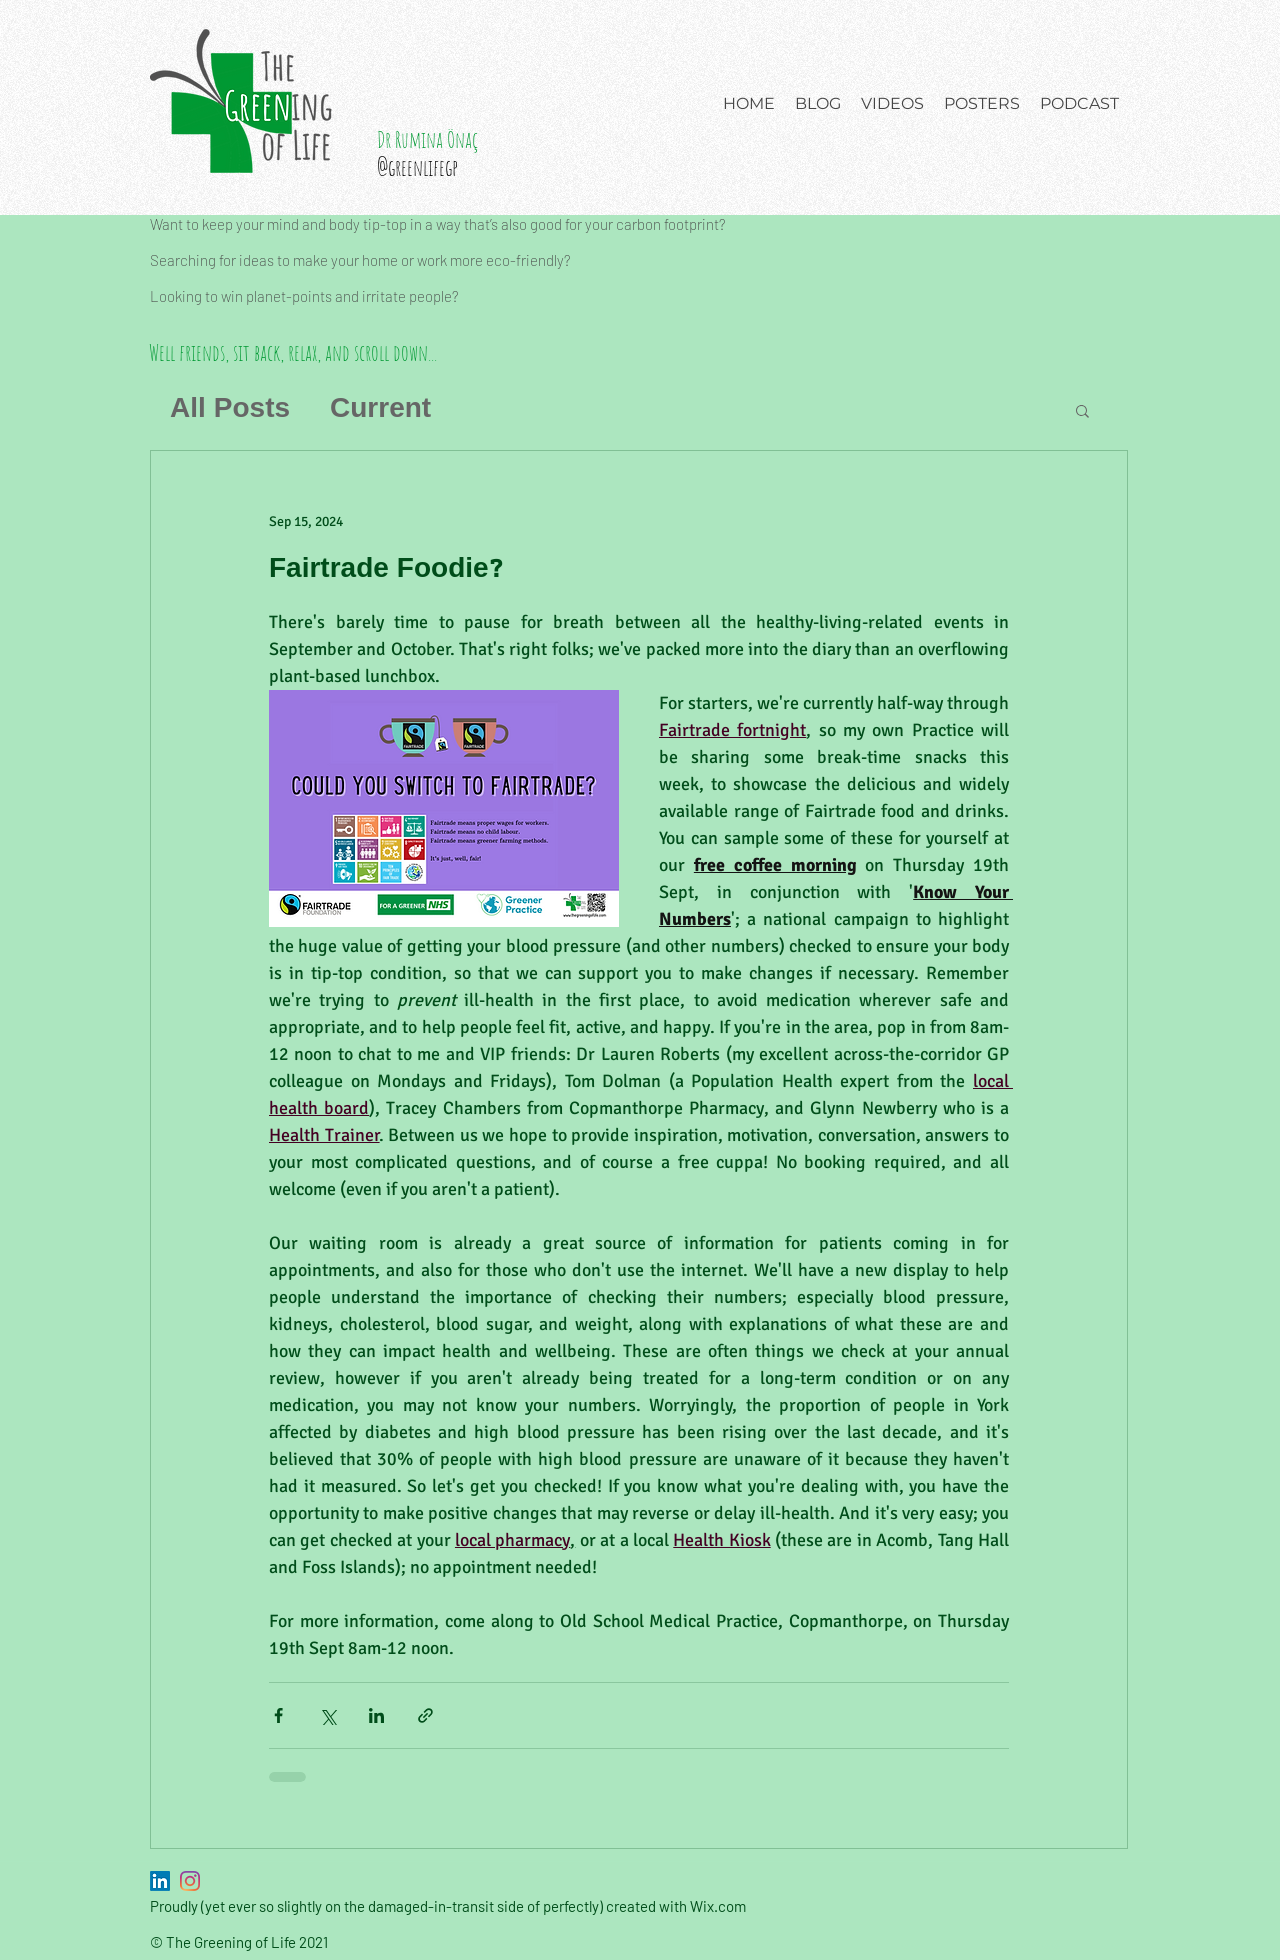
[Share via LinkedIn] (376, 1715)
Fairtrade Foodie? (386, 569)
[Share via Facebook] (278, 1715)
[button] (1082, 412)
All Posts (230, 409)
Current (380, 409)
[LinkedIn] (160, 1881)
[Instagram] (190, 1881)
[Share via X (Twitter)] (327, 1715)
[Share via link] (425, 1715)
